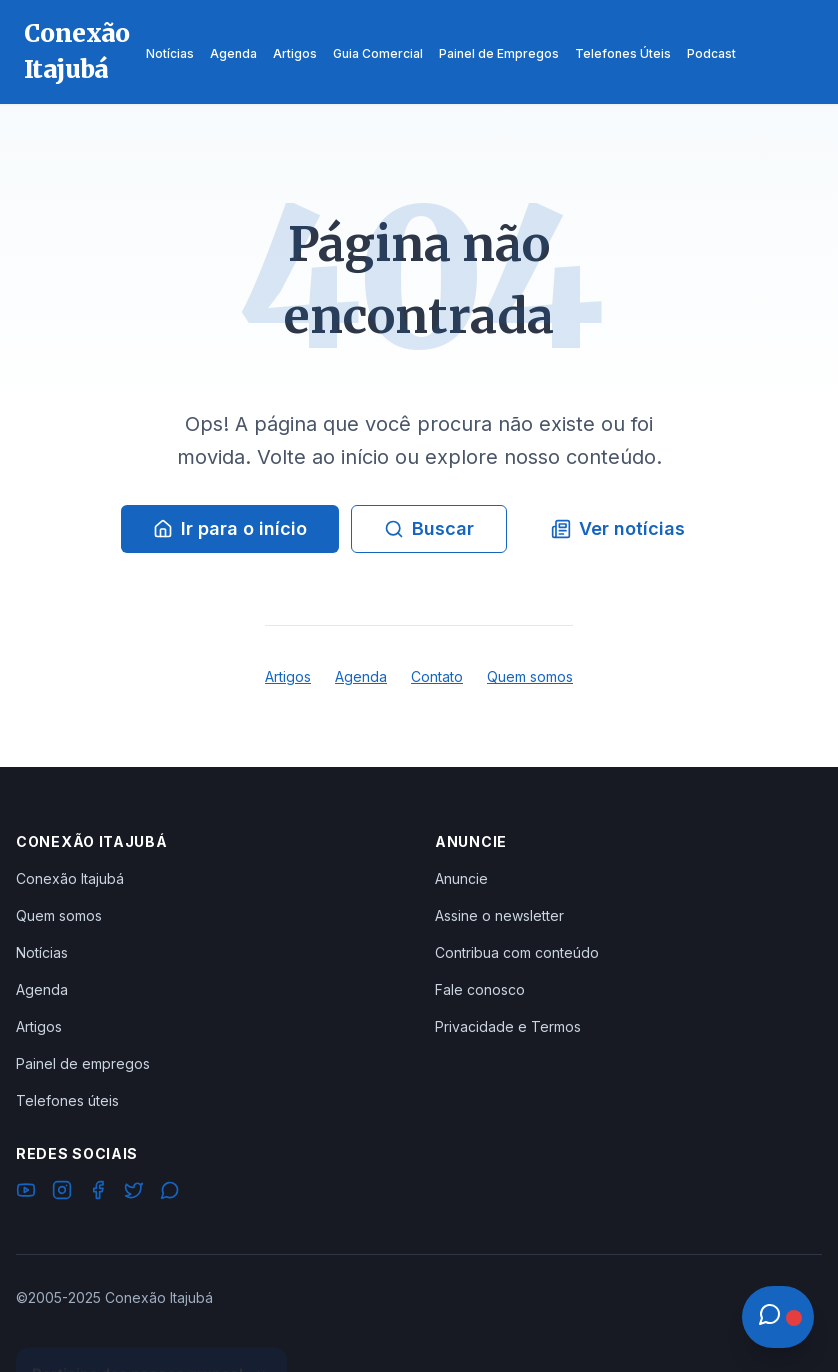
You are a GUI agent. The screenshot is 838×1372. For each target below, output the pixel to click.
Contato (437, 676)
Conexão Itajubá (70, 878)
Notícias (42, 952)
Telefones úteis (67, 1100)
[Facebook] (98, 1193)
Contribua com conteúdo (517, 952)
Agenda (361, 676)
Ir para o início (230, 528)
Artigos (288, 676)
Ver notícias (618, 528)
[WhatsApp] (170, 1193)
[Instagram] (62, 1193)
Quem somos (530, 676)
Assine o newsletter (499, 915)
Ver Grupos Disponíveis (152, 1324)
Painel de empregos (83, 1063)
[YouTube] (26, 1193)
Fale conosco (480, 989)
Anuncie (461, 878)
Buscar (429, 528)
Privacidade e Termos (508, 1026)
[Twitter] (134, 1193)
